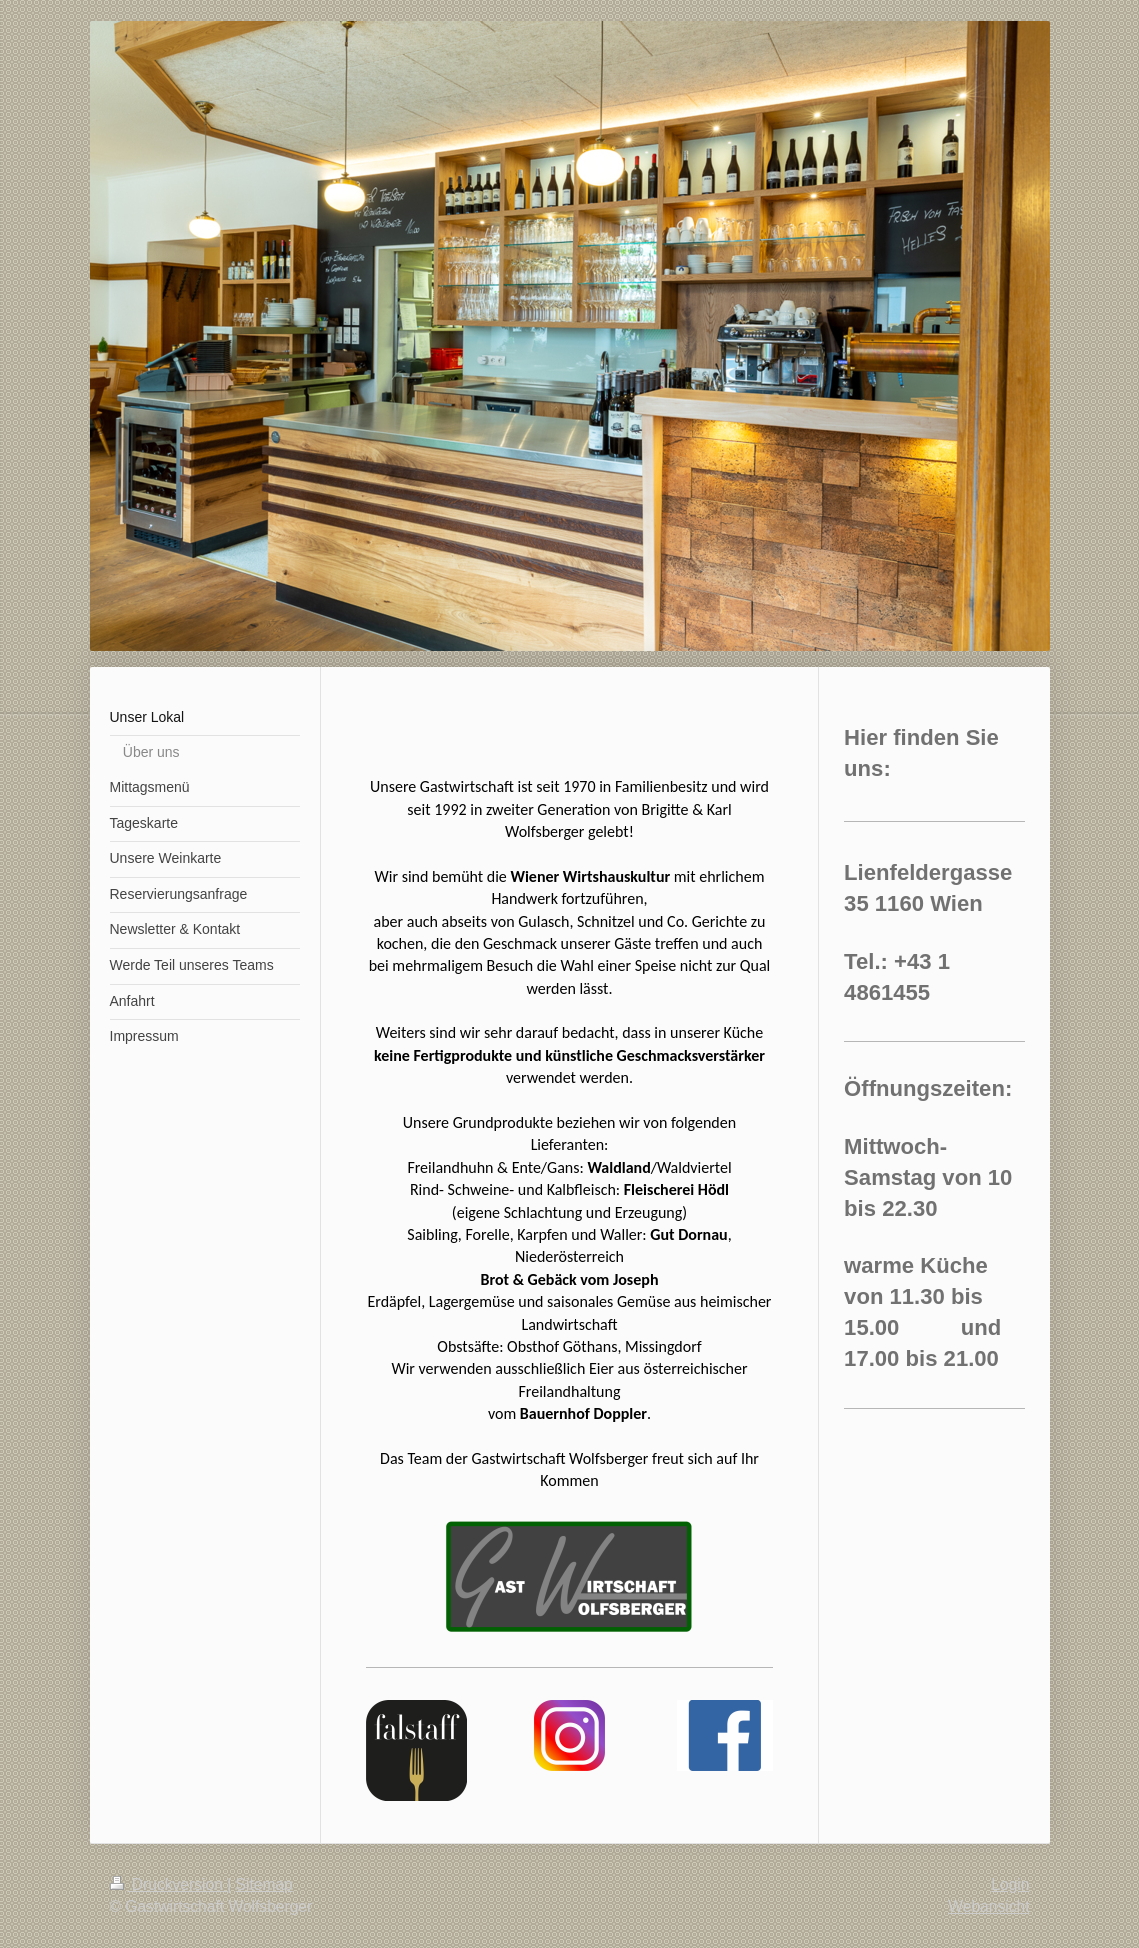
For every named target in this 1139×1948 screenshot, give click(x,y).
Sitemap (264, 1884)
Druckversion (169, 1884)
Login (1010, 1884)
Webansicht (988, 1906)
